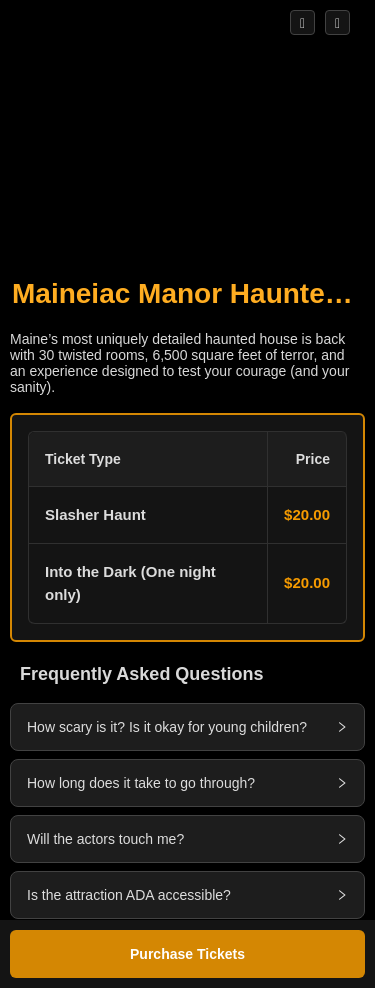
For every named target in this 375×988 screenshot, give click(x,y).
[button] (187, 527)
